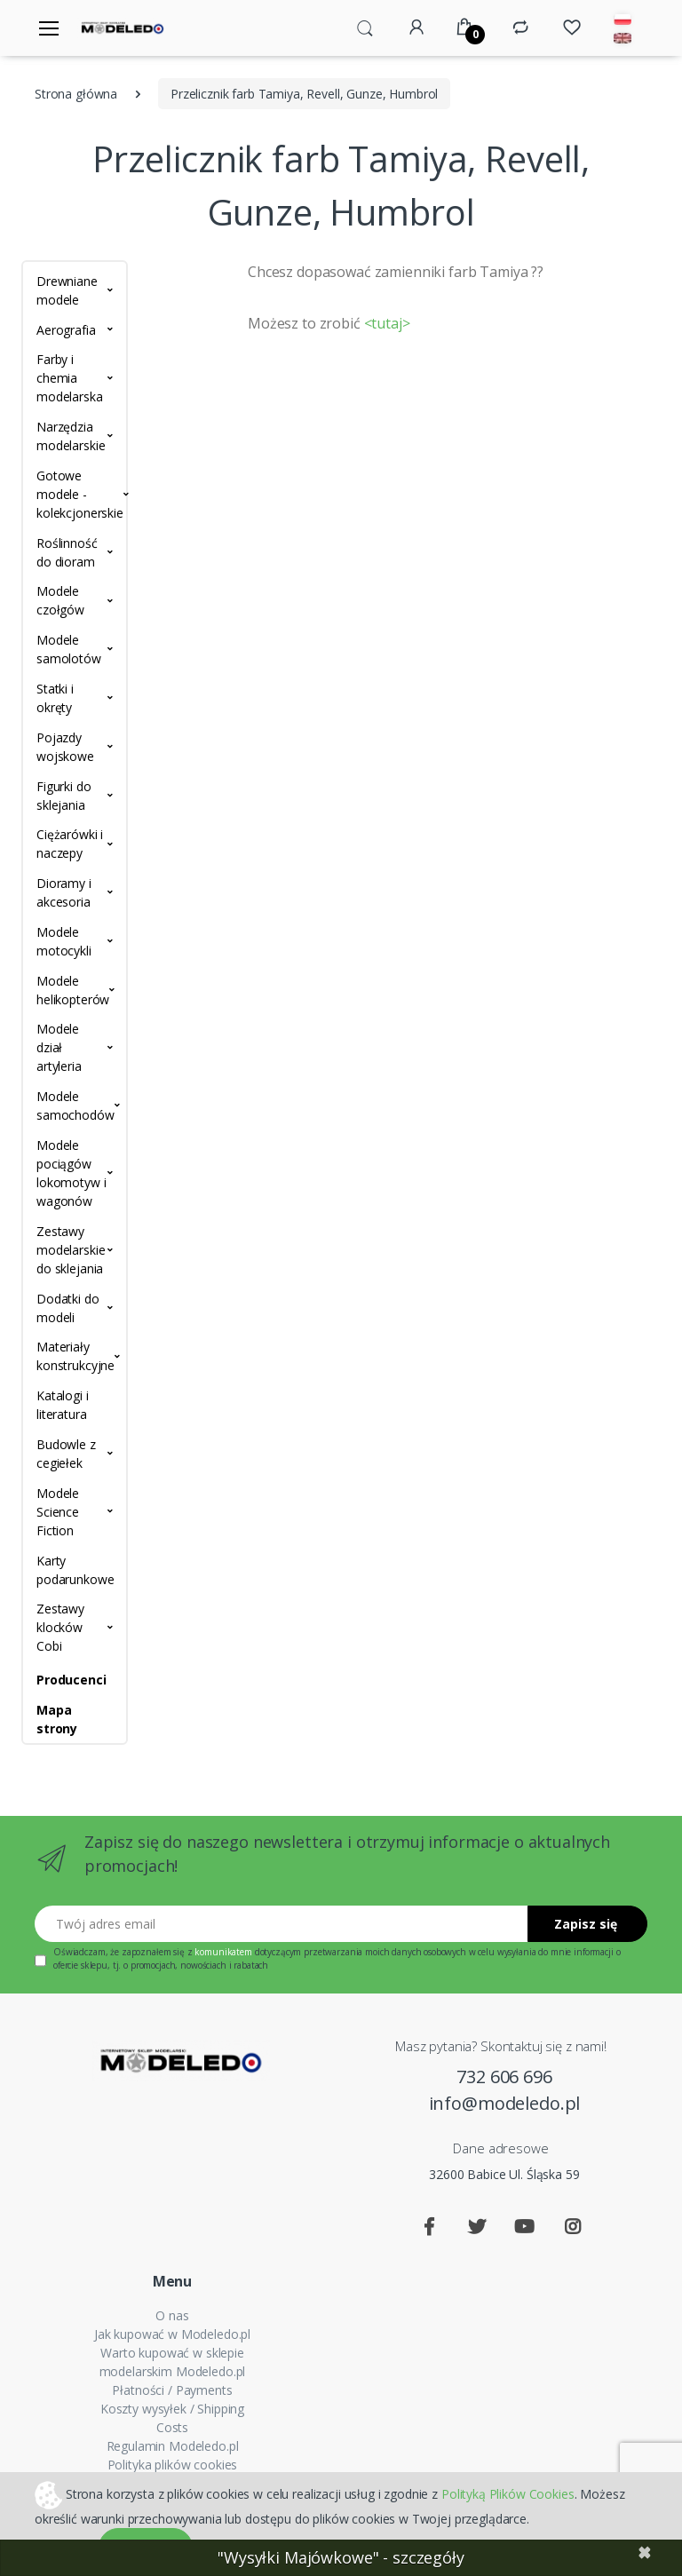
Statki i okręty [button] (55, 698)
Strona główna (76, 93)
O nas (171, 2315)
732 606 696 (503, 2077)
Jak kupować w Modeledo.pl (172, 2334)
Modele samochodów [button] (74, 1105)
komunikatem (222, 1952)
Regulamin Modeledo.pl (173, 2445)
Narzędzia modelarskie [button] (70, 436)
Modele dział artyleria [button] (59, 1047)
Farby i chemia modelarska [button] (69, 378)
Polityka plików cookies (172, 2464)
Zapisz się (585, 1923)
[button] (365, 26)
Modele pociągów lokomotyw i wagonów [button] (71, 1173)
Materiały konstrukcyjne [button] (74, 1356)
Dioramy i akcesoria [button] (63, 892)
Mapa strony (56, 1719)
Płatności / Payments (172, 2390)
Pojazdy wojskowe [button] (65, 747)
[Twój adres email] (281, 1924)
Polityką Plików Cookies (508, 2493)
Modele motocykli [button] (63, 941)
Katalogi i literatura (62, 1405)
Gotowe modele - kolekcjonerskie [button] (74, 494)
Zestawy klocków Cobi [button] (60, 1627)
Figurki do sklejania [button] (63, 795)
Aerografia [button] (66, 329)
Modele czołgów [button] (60, 600)
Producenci (71, 1679)
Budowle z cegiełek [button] (66, 1453)
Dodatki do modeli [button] (67, 1308)
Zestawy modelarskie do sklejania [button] (70, 1250)
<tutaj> (387, 323)
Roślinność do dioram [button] (67, 552)
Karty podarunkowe (74, 1570)
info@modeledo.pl (505, 2103)
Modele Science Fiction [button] (57, 1512)
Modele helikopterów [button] (72, 990)
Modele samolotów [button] (68, 649)
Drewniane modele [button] (67, 290)
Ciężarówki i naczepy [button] (69, 843)
